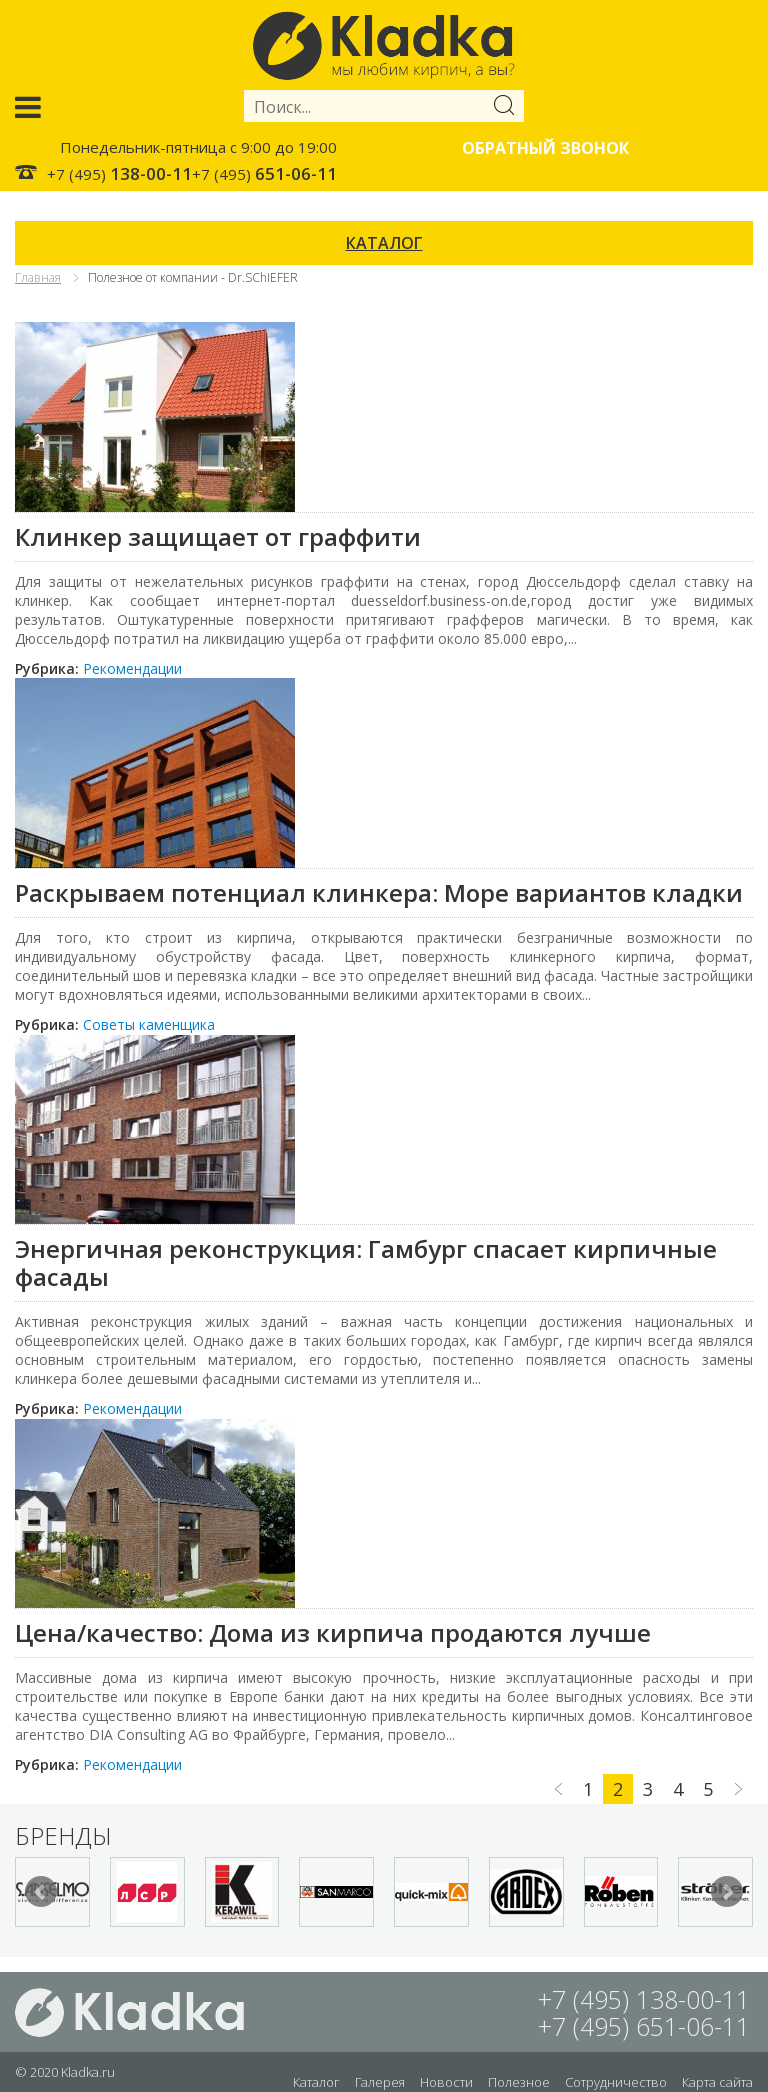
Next (727, 1892)
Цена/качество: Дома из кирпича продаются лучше (333, 1632)
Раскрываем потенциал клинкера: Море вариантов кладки (379, 892)
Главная (38, 277)
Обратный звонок (545, 148)
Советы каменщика (149, 1024)
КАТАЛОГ (384, 243)
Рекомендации (132, 668)
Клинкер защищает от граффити (218, 536)
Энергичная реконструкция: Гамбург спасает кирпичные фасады (366, 1262)
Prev (41, 1892)
